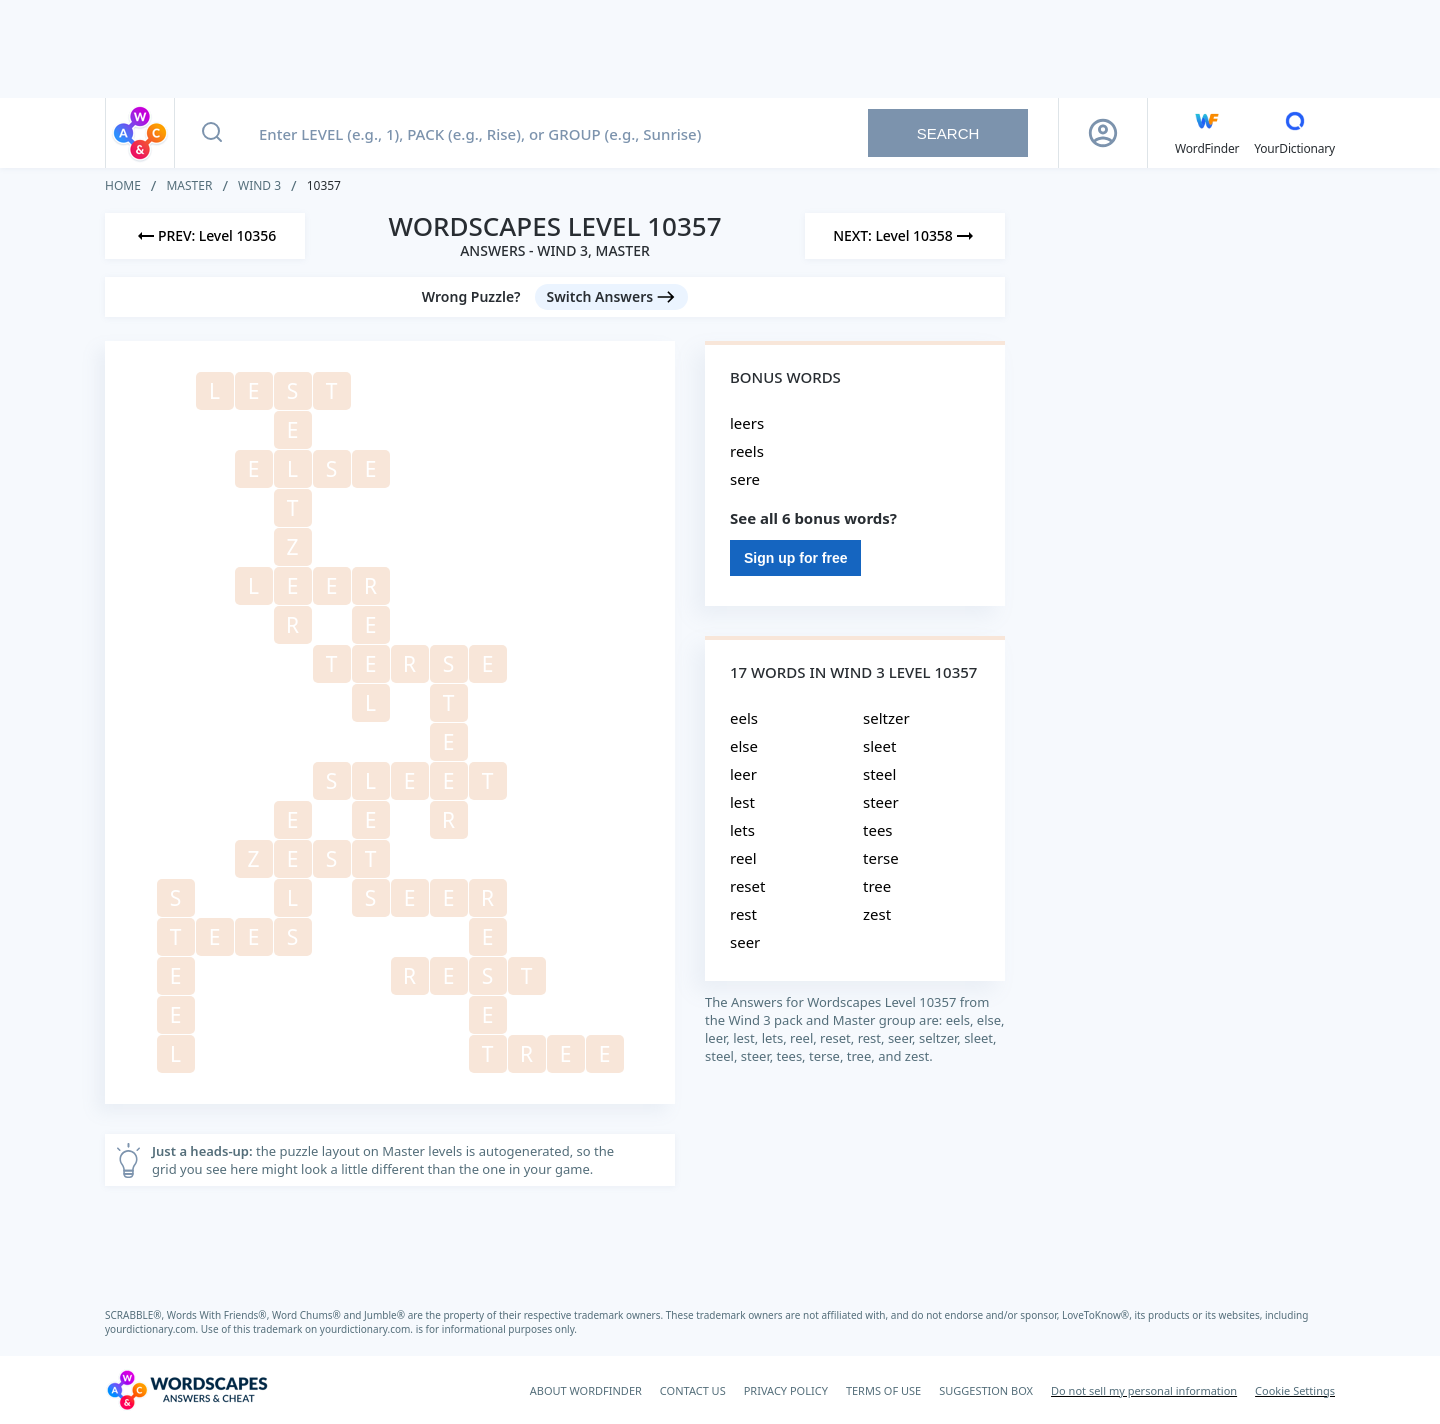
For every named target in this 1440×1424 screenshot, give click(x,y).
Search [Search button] (948, 133)
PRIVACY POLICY (786, 1390)
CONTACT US (693, 1390)
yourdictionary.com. (153, 1329)
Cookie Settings (1295, 1390)
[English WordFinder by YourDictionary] (1207, 133)
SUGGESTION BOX (986, 1390)
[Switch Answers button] (612, 297)
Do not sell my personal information (1144, 1390)
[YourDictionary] (1294, 133)
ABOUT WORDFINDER (586, 1390)
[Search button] (212, 133)
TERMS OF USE (883, 1390)
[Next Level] (905, 236)
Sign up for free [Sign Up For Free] (795, 558)
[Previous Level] (205, 236)
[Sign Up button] (1103, 133)
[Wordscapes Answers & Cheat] (187, 1390)
